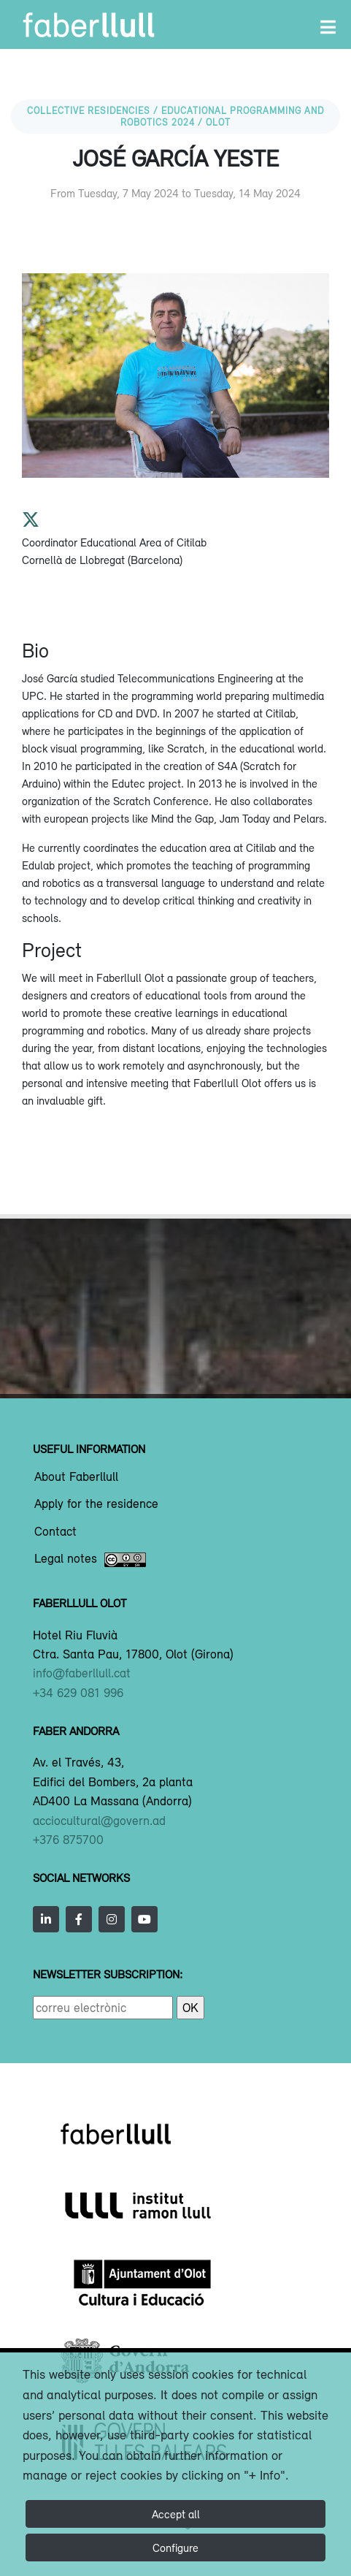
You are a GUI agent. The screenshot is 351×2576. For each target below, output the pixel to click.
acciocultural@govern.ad (99, 1820)
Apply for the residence (96, 1504)
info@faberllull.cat (82, 1673)
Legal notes (90, 1559)
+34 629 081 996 (78, 1692)
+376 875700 (68, 1839)
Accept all (176, 2513)
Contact (55, 1532)
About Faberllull (76, 1477)
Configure (175, 2547)
